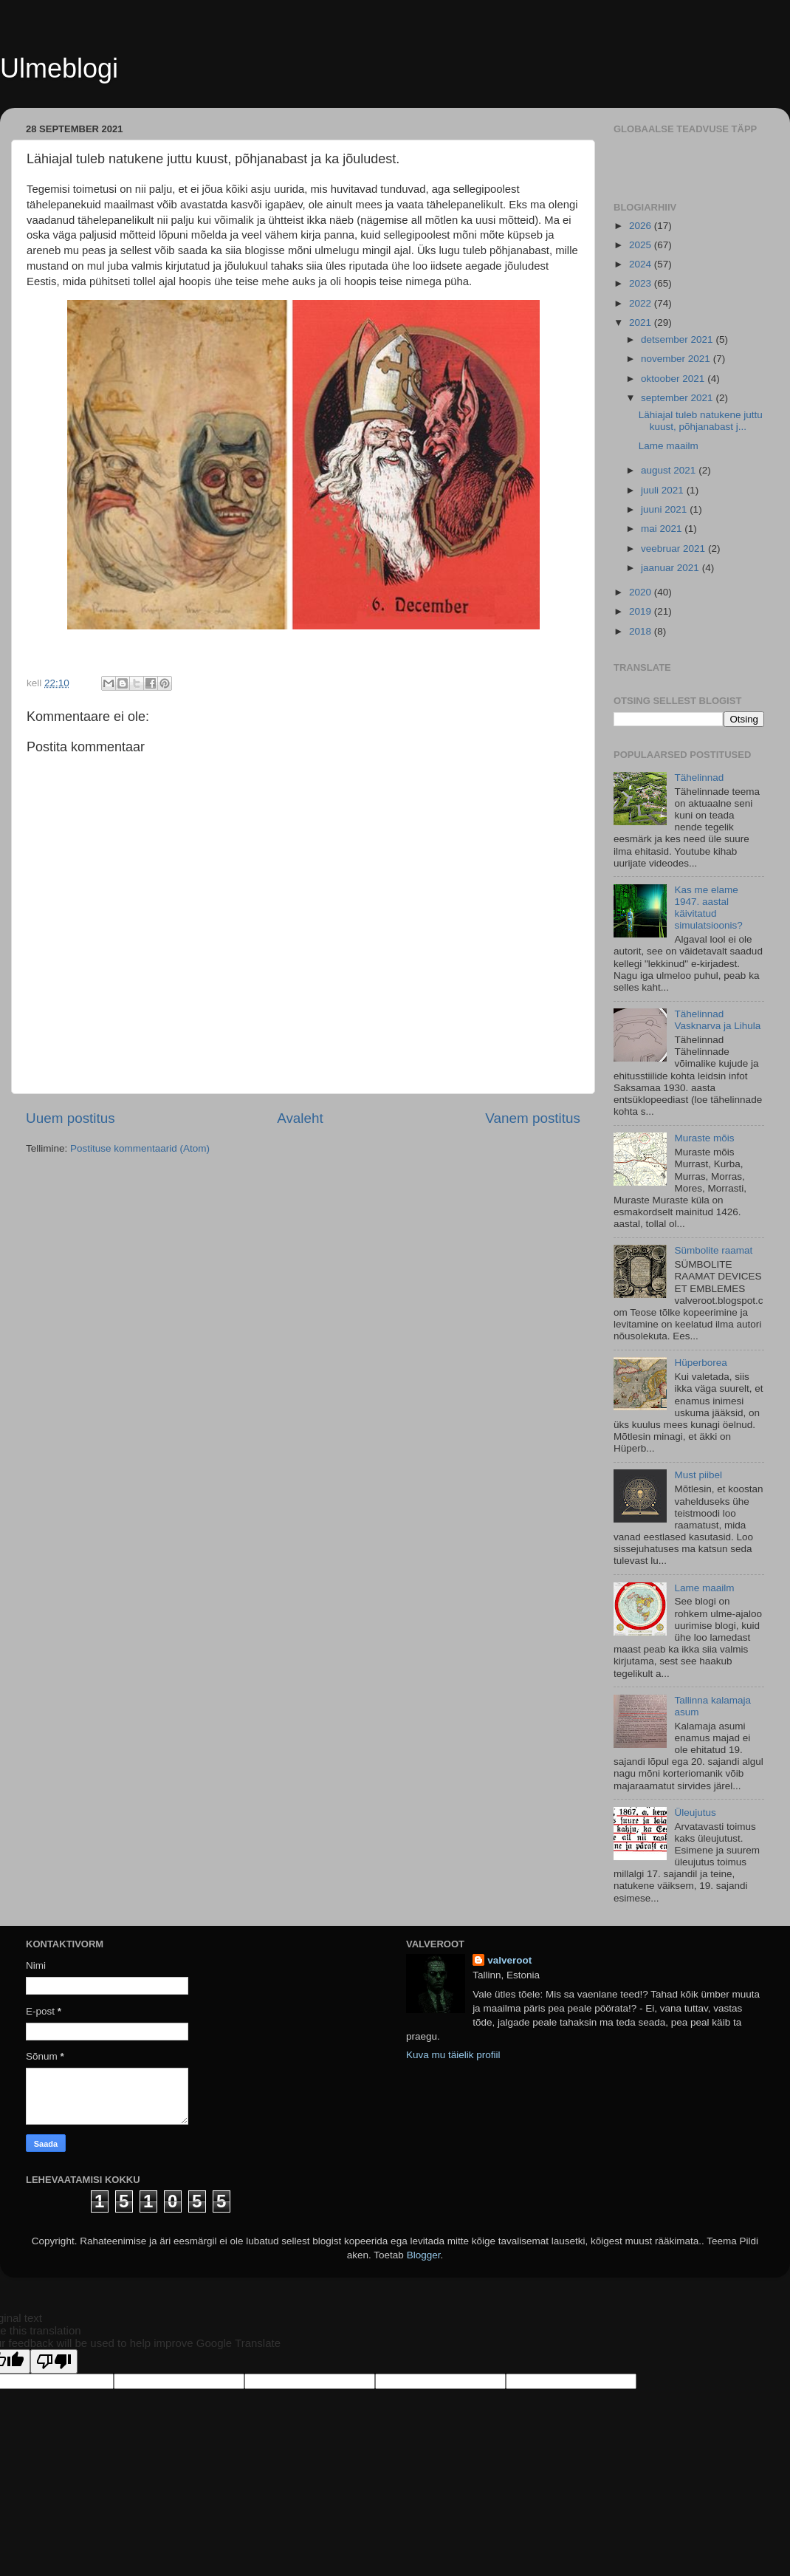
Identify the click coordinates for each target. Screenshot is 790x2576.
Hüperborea (700, 1362)
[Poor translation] (54, 2361)
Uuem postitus (70, 1118)
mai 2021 (662, 528)
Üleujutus (694, 1812)
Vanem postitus (532, 1118)
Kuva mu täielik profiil (453, 2054)
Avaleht (300, 1118)
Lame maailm (668, 445)
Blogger (424, 2255)
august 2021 (669, 470)
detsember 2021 (678, 339)
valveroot (509, 1960)
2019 (641, 611)
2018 (641, 631)
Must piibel (698, 1474)
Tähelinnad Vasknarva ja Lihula (717, 1019)
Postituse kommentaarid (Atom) (140, 1148)
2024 (641, 264)
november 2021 (677, 358)
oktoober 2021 (674, 378)
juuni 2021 (665, 509)
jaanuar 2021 (671, 567)
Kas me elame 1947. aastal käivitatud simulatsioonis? (708, 908)
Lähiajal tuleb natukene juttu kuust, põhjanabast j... (701, 420)
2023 (641, 283)
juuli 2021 (664, 490)
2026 (641, 225)
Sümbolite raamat (713, 1250)
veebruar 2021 (674, 548)
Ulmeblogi (59, 68)
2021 (641, 322)
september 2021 (678, 397)
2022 (641, 303)
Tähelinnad (699, 777)
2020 (641, 592)
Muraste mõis (704, 1138)
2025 (641, 244)
